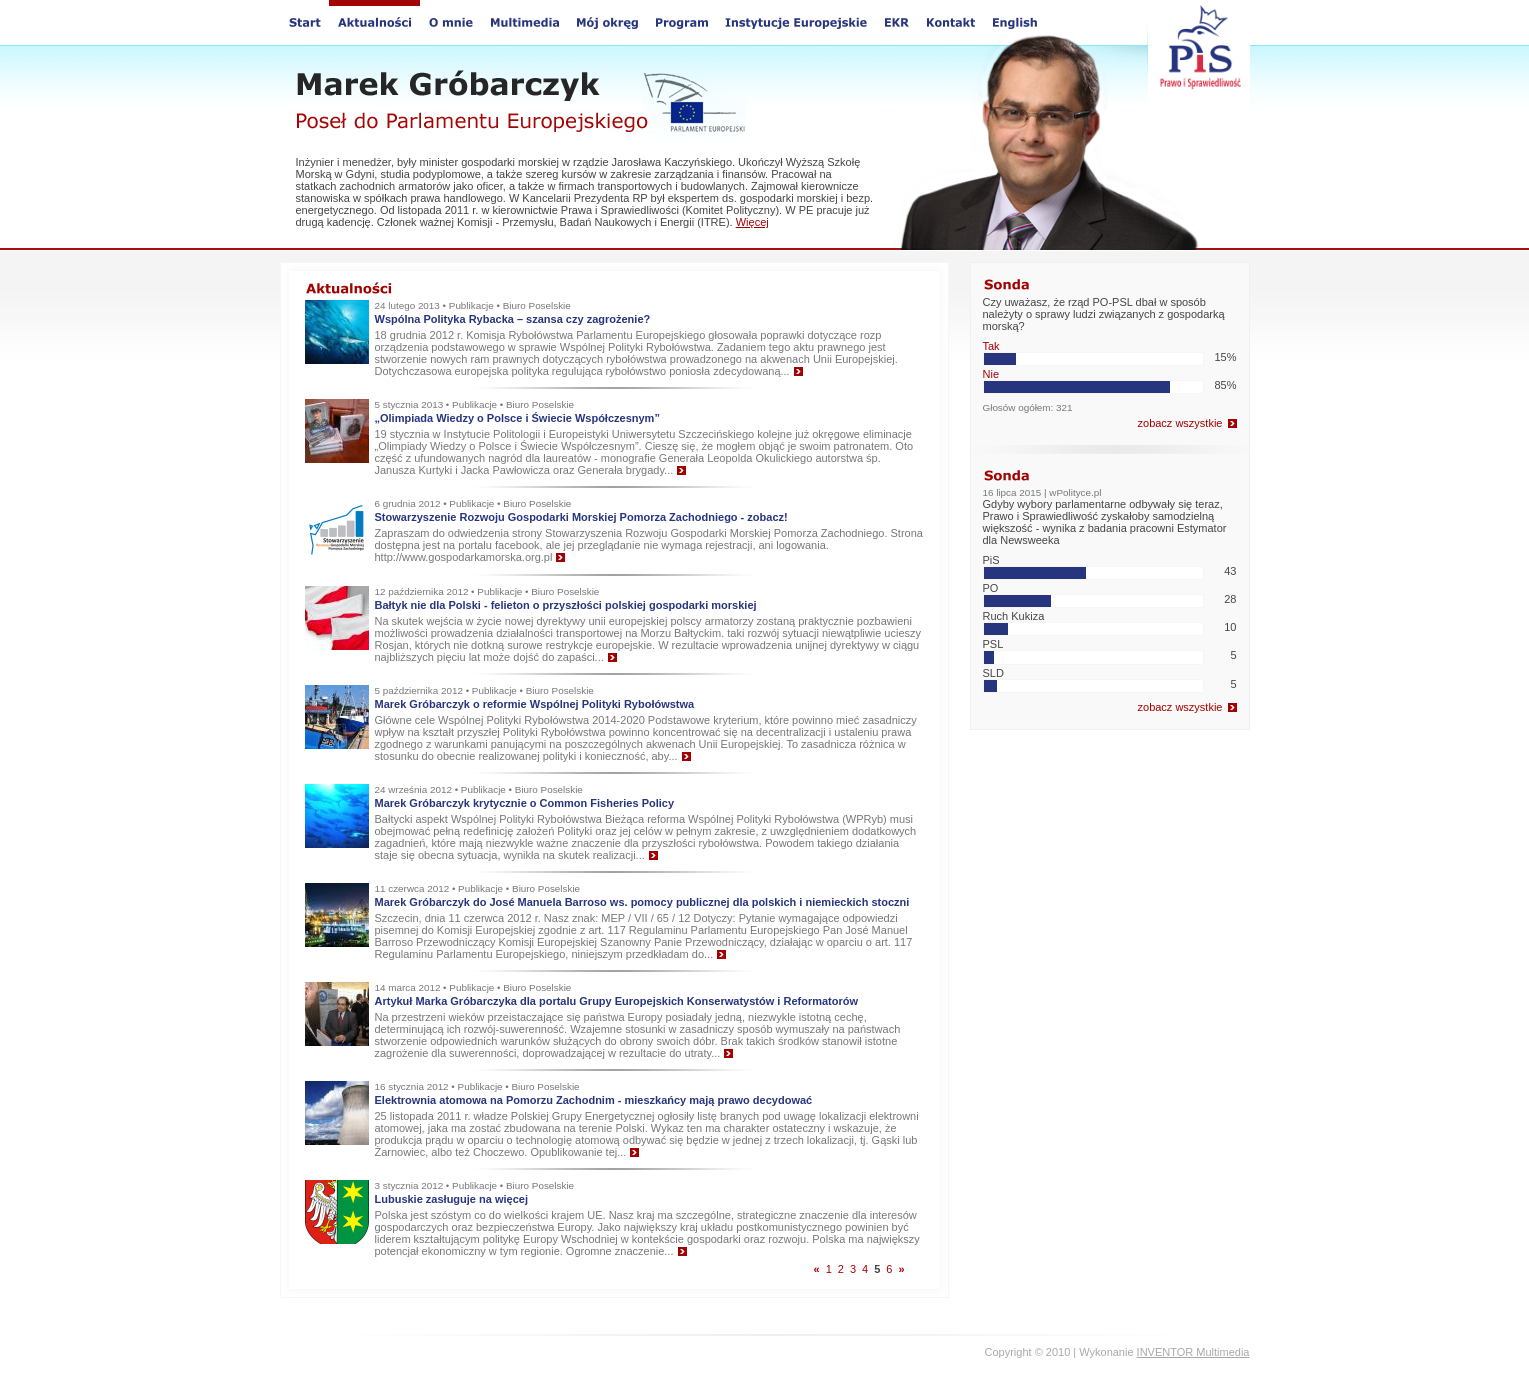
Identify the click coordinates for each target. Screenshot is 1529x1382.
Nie (991, 374)
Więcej (752, 222)
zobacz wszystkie (1180, 423)
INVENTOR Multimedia (1193, 1352)
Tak (991, 346)
